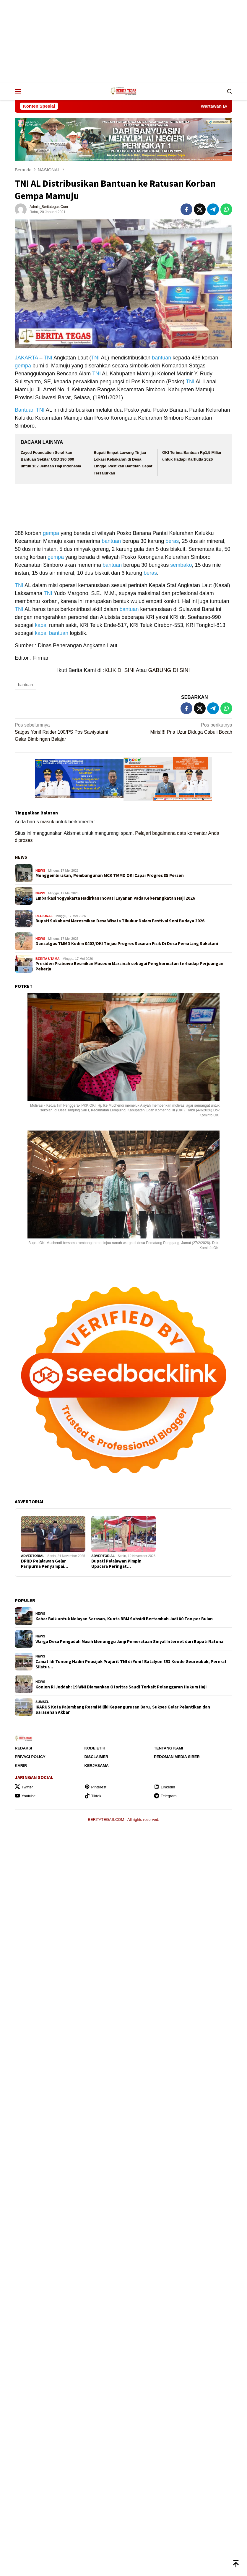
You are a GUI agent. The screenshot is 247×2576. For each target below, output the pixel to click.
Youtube (25, 1796)
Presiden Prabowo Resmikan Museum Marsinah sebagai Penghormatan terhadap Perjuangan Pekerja (129, 966)
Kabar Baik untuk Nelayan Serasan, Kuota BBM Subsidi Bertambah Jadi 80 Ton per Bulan (124, 1619)
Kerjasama (96, 1765)
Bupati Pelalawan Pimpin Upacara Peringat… (116, 1563)
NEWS (21, 857)
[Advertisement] (123, 41)
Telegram (165, 1796)
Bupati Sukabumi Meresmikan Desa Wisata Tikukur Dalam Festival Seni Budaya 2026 (119, 921)
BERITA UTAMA (47, 958)
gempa (23, 366)
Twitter (24, 1787)
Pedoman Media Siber (177, 1756)
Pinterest (95, 1787)
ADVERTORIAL (32, 1556)
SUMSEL (42, 1701)
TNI (48, 358)
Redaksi (23, 1748)
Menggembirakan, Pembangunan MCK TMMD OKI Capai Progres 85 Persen (109, 875)
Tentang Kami (168, 1748)
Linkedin (164, 1787)
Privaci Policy (30, 1756)
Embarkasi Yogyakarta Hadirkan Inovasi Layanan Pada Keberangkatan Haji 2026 (115, 898)
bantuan (161, 358)
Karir (21, 1765)
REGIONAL (44, 916)
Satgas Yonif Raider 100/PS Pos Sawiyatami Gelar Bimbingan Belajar (67, 732)
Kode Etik (94, 1748)
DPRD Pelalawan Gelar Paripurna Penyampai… (44, 1563)
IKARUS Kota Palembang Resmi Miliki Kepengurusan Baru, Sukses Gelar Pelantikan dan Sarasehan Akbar (122, 1709)
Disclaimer (96, 1756)
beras (172, 541)
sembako (181, 565)
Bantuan (25, 410)
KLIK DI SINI (119, 670)
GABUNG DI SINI (169, 670)
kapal (41, 625)
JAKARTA (26, 358)
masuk (47, 821)
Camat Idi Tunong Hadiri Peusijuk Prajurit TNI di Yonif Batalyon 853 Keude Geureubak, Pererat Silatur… (131, 1664)
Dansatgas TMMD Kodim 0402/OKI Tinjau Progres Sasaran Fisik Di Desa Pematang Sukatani (126, 943)
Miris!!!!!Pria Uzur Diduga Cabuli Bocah (180, 728)
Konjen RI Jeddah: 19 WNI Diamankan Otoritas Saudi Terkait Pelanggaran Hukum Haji (121, 1687)
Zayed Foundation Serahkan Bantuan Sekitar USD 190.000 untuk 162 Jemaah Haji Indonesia (51, 459)
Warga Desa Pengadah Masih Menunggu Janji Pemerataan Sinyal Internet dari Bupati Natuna (129, 1641)
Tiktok (92, 1796)
